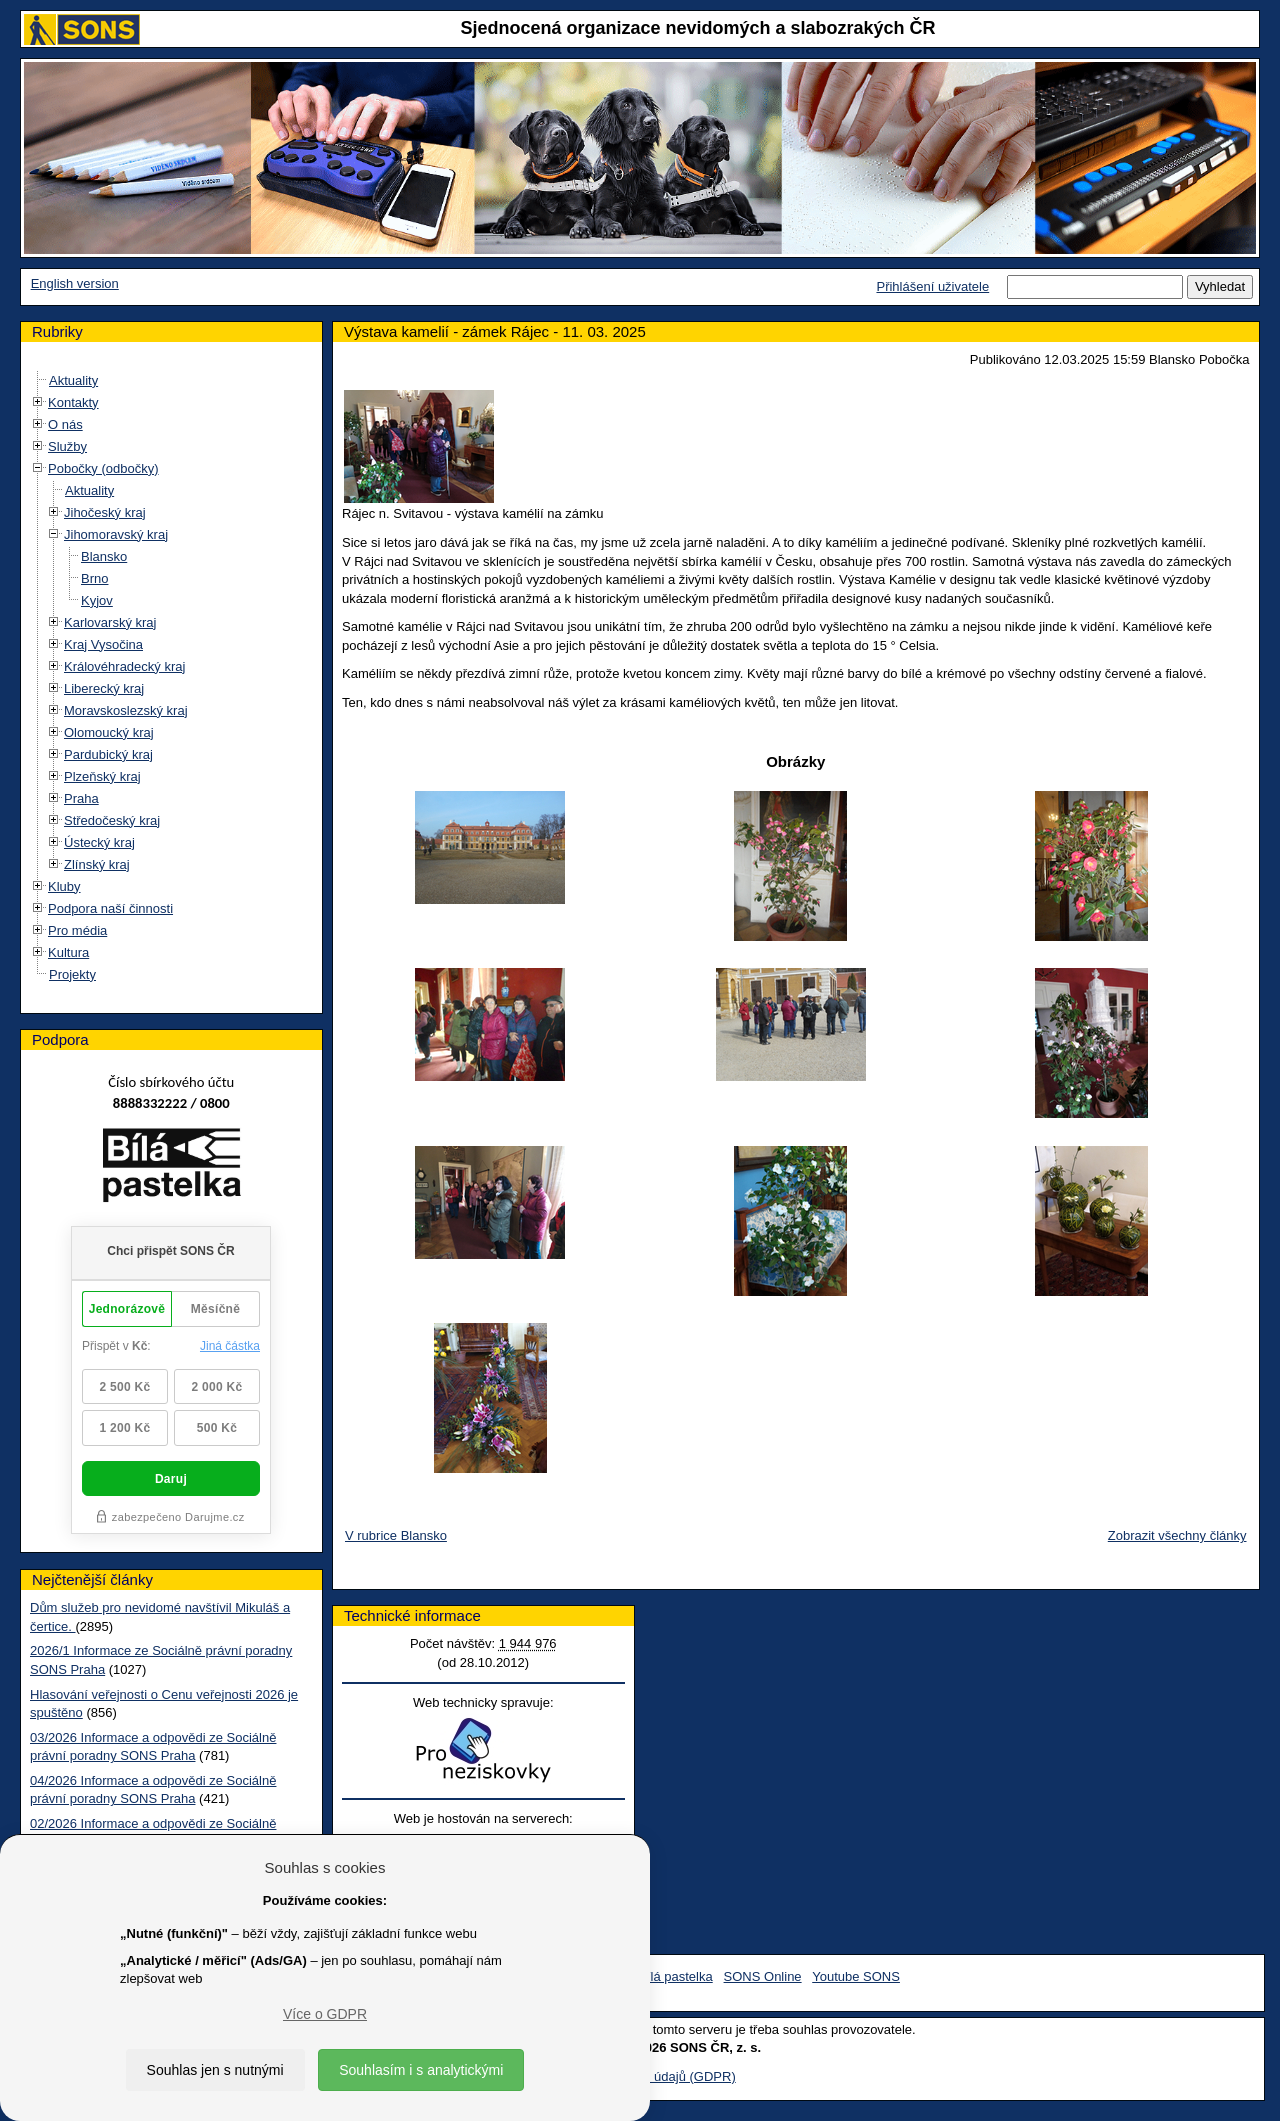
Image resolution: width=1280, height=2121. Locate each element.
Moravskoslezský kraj (126, 710)
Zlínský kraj (97, 864)
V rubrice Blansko (396, 1535)
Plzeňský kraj (102, 776)
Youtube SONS (856, 1976)
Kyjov (97, 600)
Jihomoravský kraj (116, 534)
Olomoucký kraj (109, 732)
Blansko (104, 556)
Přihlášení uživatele (932, 286)
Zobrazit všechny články (1177, 1535)
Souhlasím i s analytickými (421, 2070)
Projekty (72, 974)
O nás (65, 424)
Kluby (64, 886)
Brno (94, 578)
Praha (81, 798)
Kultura (68, 952)
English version (75, 283)
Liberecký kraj (104, 688)
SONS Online (763, 1976)
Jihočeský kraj (105, 512)
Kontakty (73, 402)
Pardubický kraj (108, 754)
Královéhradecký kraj (124, 666)
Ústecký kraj (99, 842)
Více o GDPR (325, 2014)
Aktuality (73, 380)
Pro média (77, 930)
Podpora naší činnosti (110, 908)
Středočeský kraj (112, 820)
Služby (67, 446)
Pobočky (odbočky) (103, 468)
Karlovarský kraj (110, 622)
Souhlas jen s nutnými (215, 2070)
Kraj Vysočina (103, 644)
